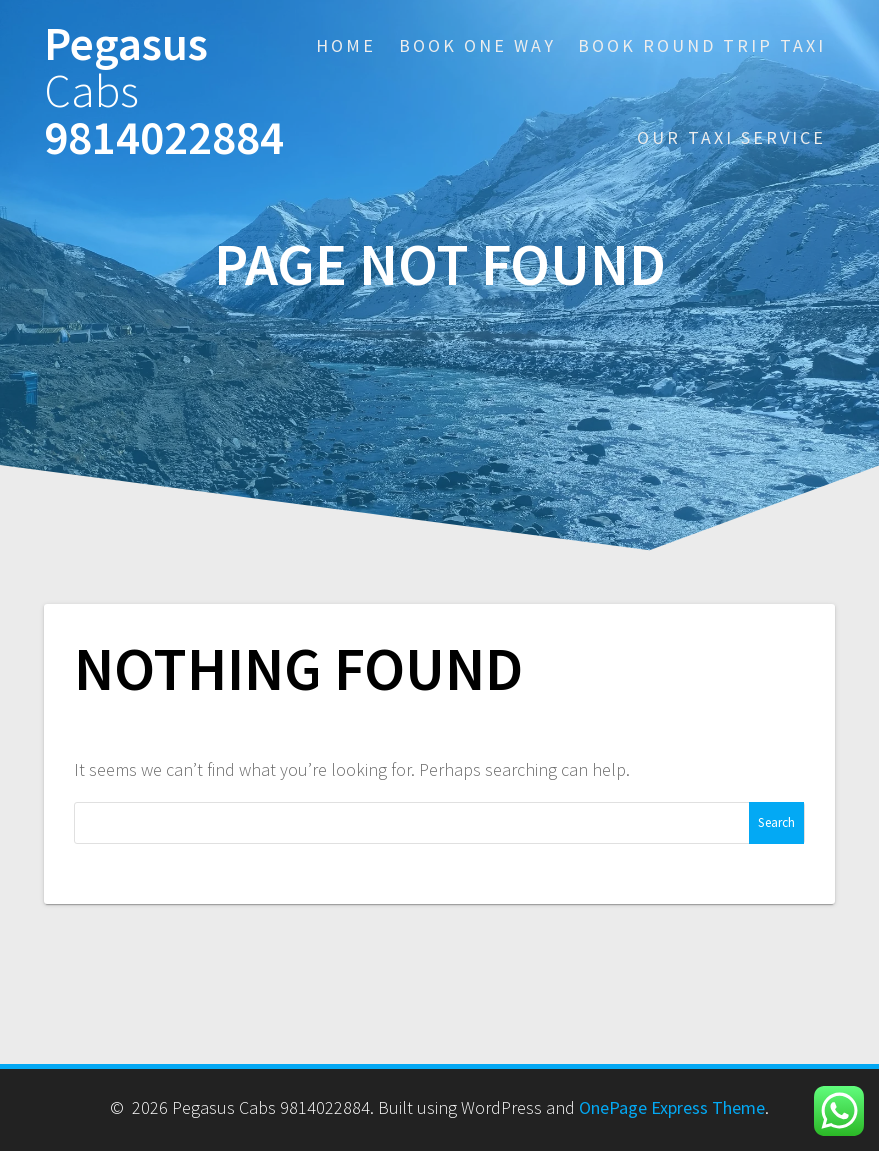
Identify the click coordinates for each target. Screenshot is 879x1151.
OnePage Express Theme (672, 1107)
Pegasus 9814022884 (164, 91)
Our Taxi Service (731, 137)
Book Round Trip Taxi (702, 45)
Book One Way (477, 45)
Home (346, 45)
